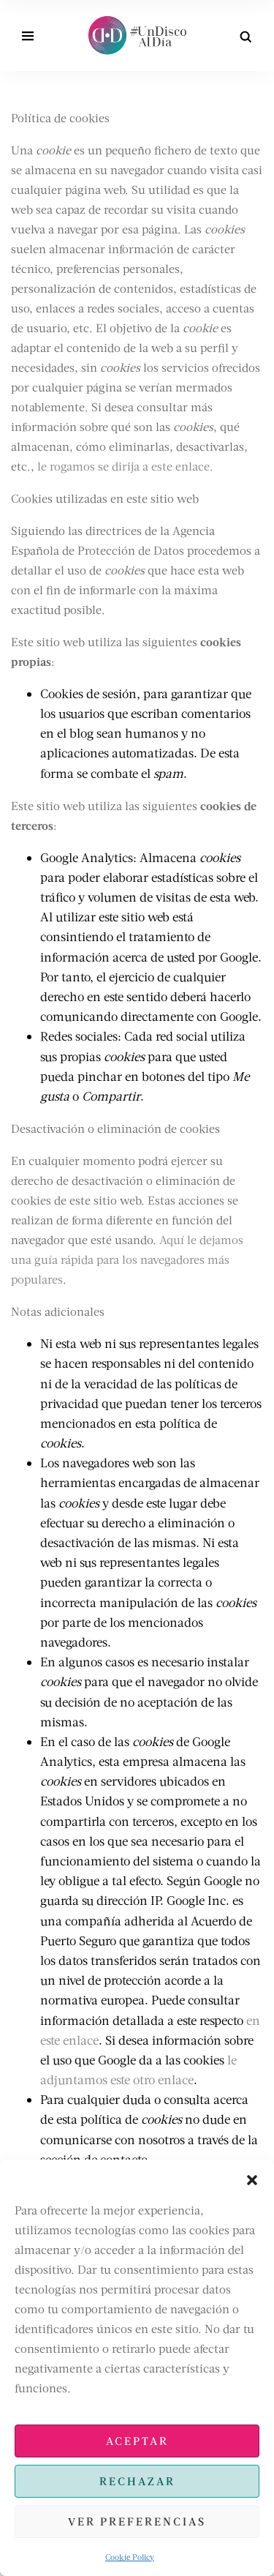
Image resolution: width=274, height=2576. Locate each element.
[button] (252, 2178)
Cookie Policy (129, 2556)
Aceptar (137, 2440)
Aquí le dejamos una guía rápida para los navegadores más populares (127, 1259)
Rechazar (137, 2480)
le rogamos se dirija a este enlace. (125, 466)
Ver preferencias (137, 2521)
